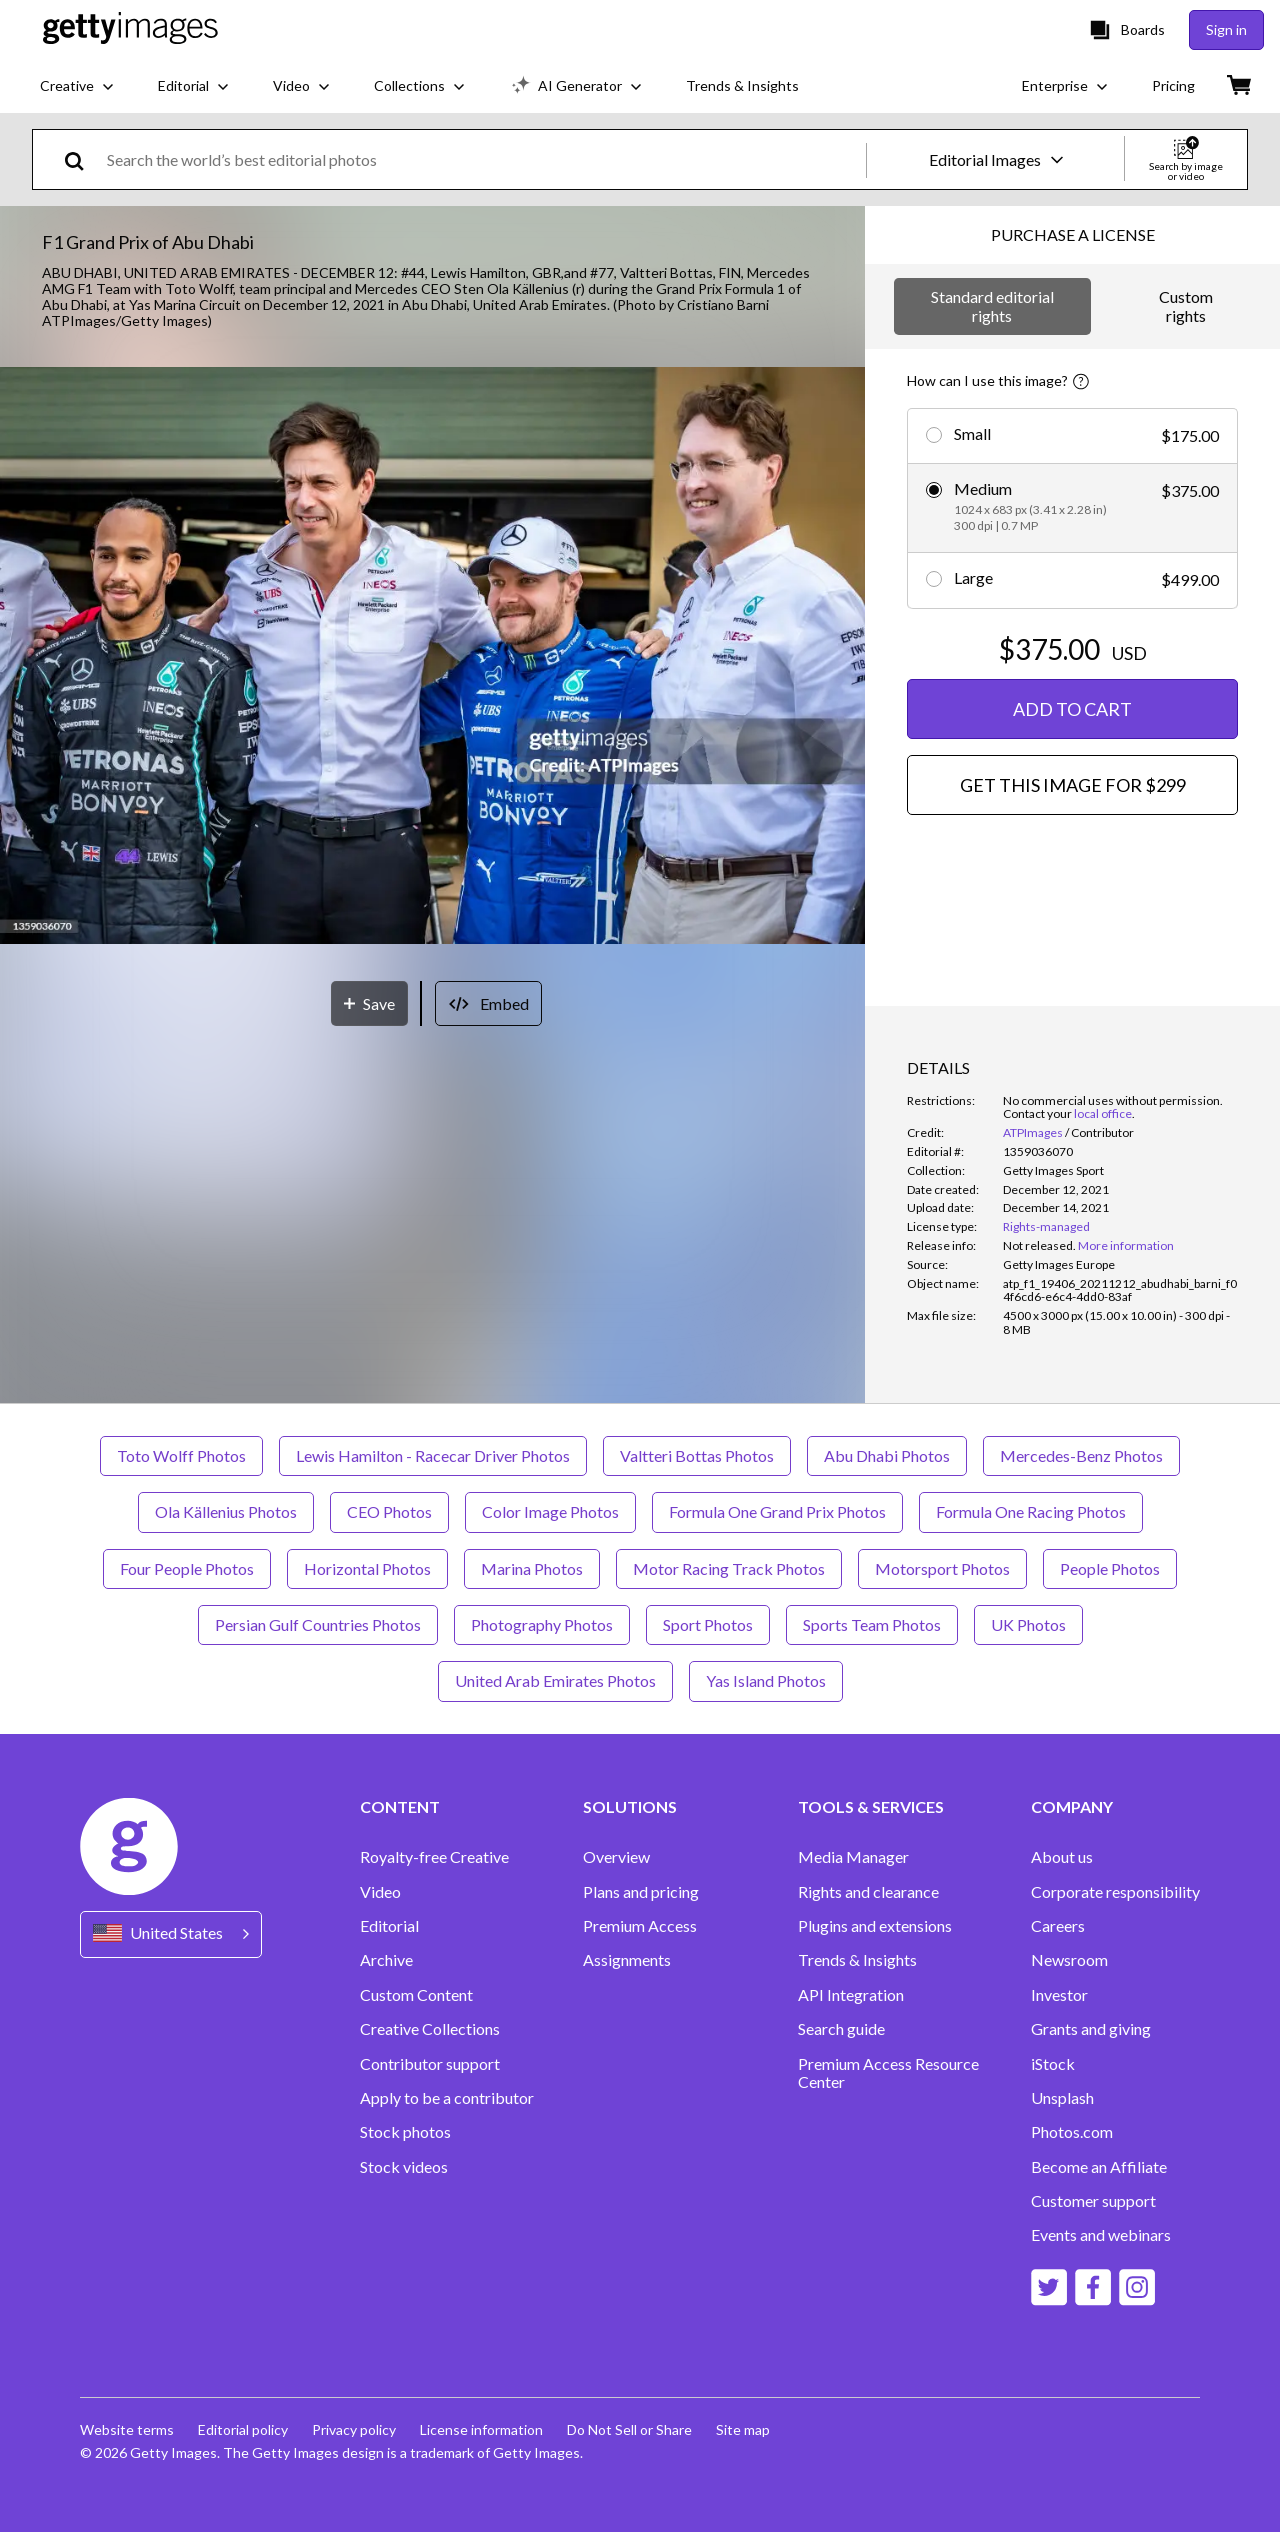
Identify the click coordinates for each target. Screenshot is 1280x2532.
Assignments (627, 1960)
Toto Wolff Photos (181, 1455)
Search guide (841, 2029)
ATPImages (1033, 1132)
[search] (82, 159)
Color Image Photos (550, 1511)
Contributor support (430, 2064)
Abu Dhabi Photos (887, 1455)
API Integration (851, 1995)
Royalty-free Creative (434, 1857)
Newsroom (1069, 1960)
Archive (386, 1960)
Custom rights (1186, 305)
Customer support (1093, 2201)
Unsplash (1062, 2098)
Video (380, 1892)
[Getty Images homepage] (130, 29)
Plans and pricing (641, 1892)
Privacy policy (354, 2429)
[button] (432, 657)
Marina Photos (532, 1568)
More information (1126, 1245)
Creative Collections (430, 2029)
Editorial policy (243, 2429)
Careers (1058, 1926)
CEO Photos (389, 1511)
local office (1103, 1113)
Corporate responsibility (1115, 1892)
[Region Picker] (171, 1934)
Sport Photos (708, 1624)
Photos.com (1072, 2132)
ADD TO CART (1072, 709)
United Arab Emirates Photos (555, 1680)
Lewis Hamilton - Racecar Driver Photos (433, 1455)
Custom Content (416, 1995)
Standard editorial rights (992, 305)
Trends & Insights (857, 1960)
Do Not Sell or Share (629, 2429)
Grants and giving (1091, 2029)
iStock (1053, 2064)
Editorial (389, 1926)
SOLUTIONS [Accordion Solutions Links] (630, 1807)
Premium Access (640, 1926)
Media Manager (853, 1857)
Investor (1059, 1995)
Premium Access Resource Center (888, 2073)
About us (1062, 1857)
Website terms (127, 2429)
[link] (1039, 1245)
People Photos (1110, 1568)
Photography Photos (542, 1624)
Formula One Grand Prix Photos (777, 1511)
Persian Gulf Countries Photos (318, 1624)
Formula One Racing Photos (1031, 1511)
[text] (483, 159)
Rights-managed (1046, 1226)
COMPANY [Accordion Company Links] (1072, 1807)
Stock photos (405, 2132)
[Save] (369, 1003)
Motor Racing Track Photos (729, 1568)
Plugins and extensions (875, 1926)
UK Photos (1028, 1624)
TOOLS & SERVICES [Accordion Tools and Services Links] (871, 1807)
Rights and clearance (868, 1892)
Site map (743, 2429)
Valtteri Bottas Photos (697, 1455)
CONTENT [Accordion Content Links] (400, 1807)
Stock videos (404, 2167)
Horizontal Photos (367, 1568)
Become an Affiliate (1099, 2167)
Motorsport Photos (942, 1568)
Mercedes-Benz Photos (1081, 1455)
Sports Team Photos (872, 1624)
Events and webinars (1101, 2235)
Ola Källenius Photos (226, 1511)
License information (481, 2429)
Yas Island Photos (766, 1680)
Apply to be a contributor (447, 2098)
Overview (616, 1857)
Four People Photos (187, 1568)
